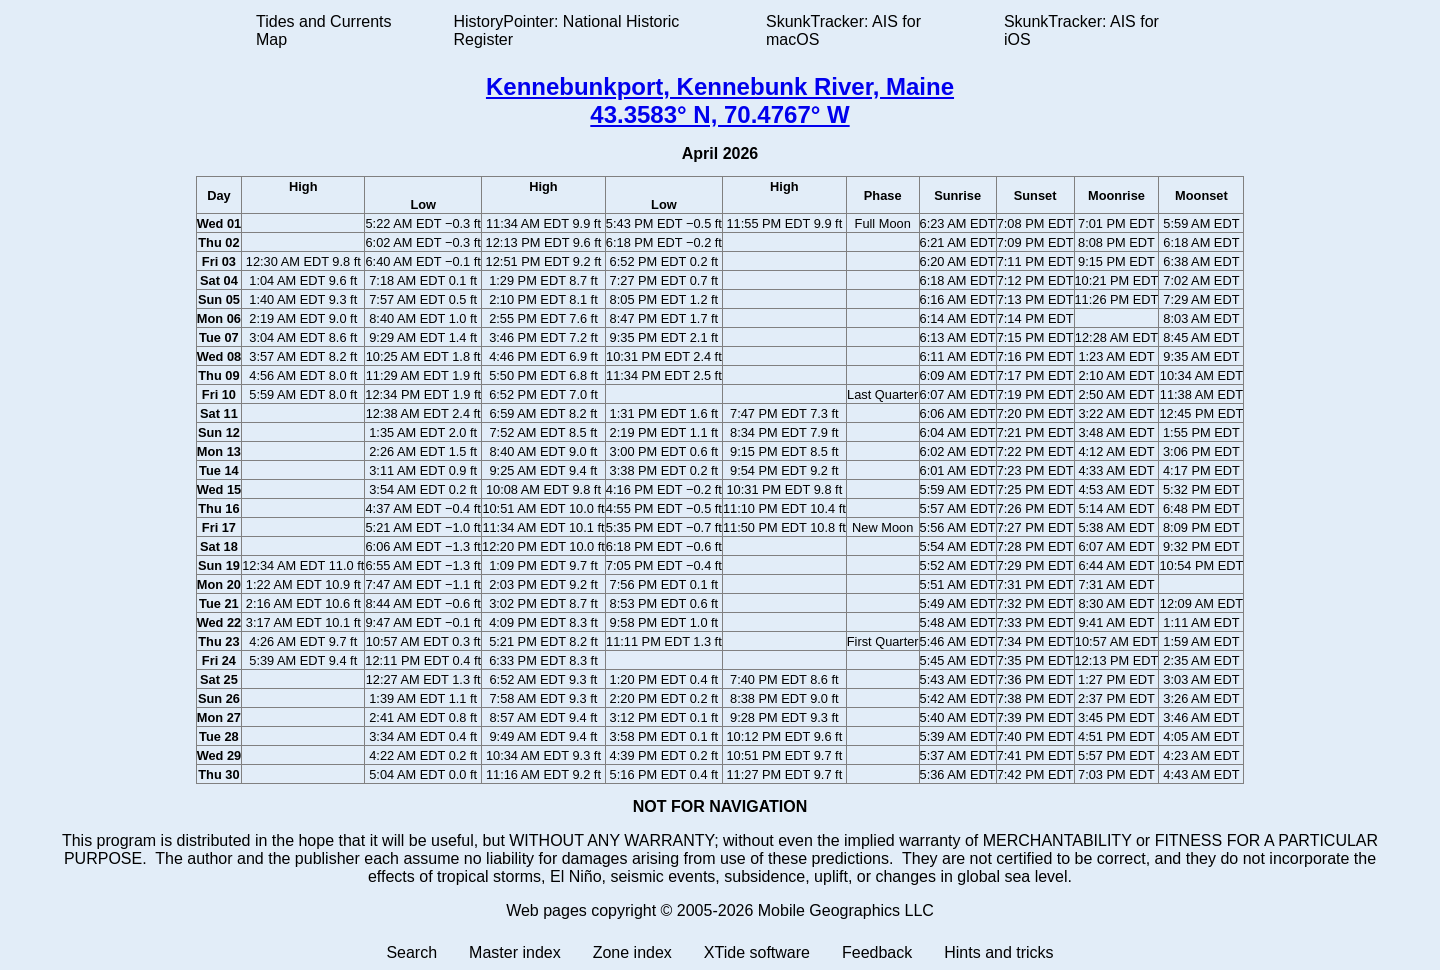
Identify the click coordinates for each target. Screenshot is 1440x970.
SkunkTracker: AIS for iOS (1081, 30)
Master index (515, 952)
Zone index (632, 952)
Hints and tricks (998, 952)
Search (411, 952)
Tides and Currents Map (323, 30)
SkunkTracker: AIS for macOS (843, 30)
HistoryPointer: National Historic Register (567, 30)
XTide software (757, 952)
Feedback (877, 952)
